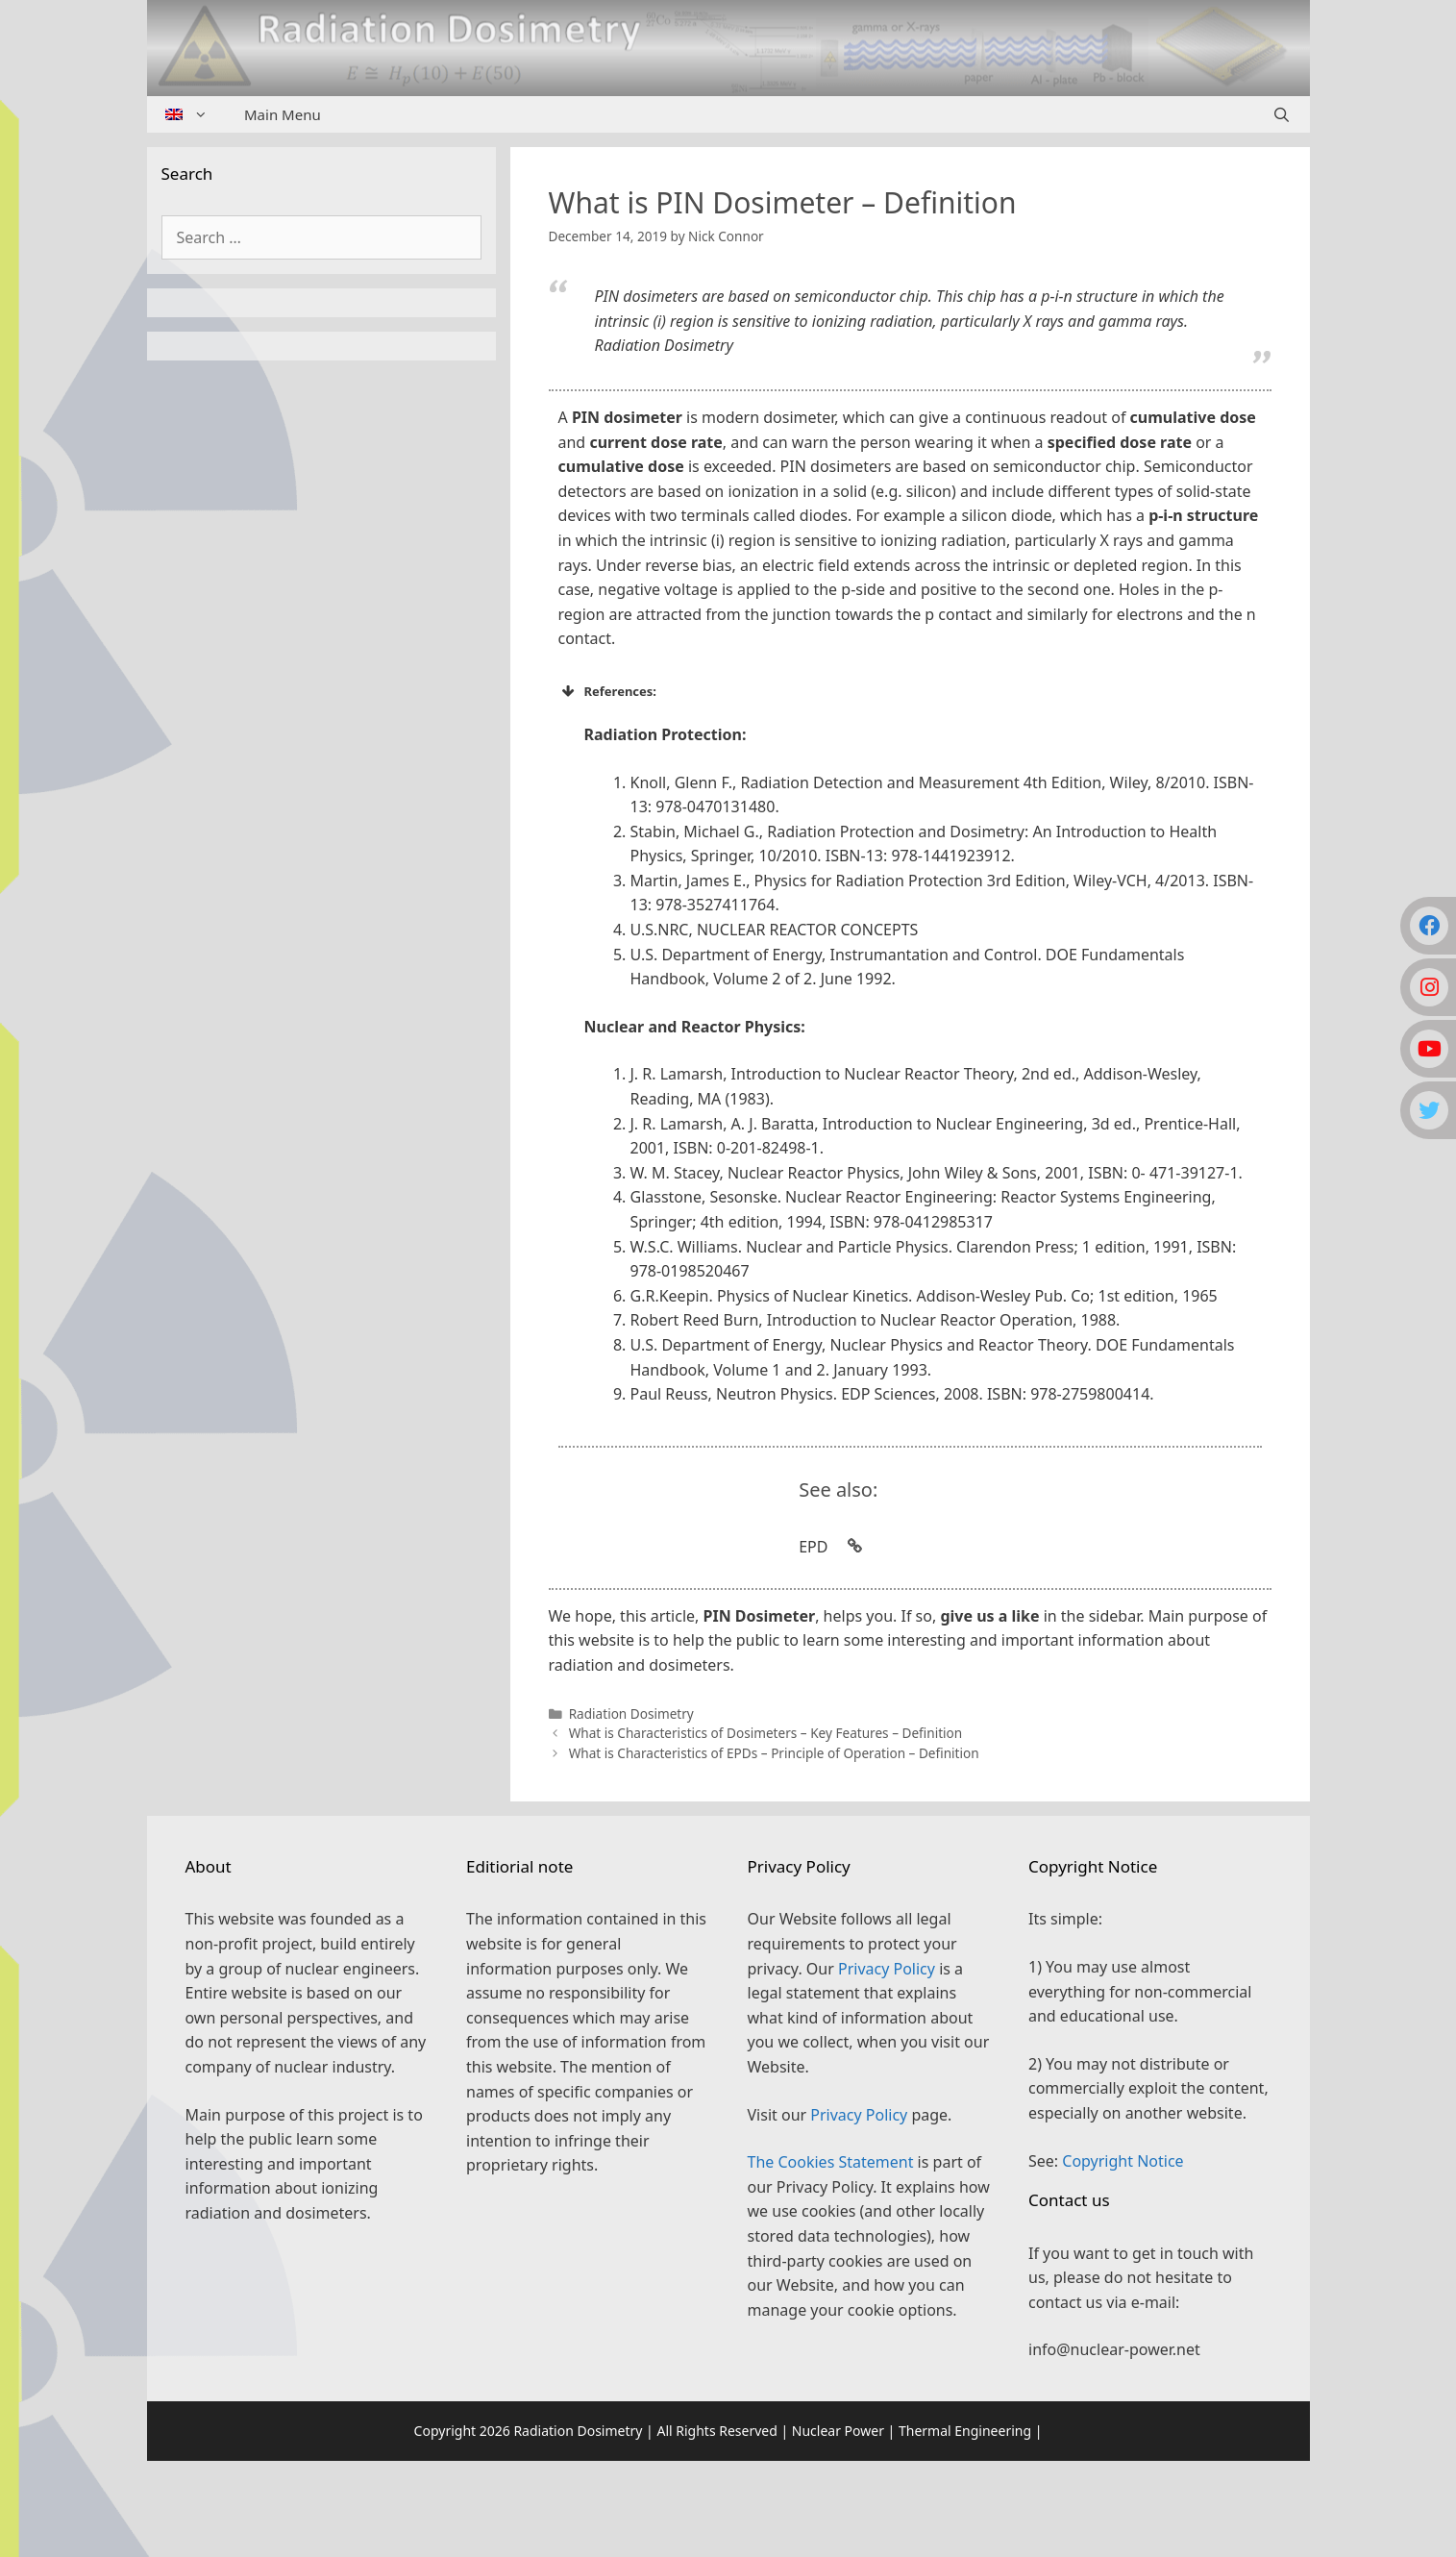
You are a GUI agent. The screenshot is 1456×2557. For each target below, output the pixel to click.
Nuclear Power (838, 2430)
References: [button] (607, 691)
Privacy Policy (886, 1968)
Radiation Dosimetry (631, 1713)
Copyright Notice (1122, 2161)
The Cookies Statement (831, 2161)
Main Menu (282, 114)
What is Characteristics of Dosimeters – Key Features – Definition (766, 1733)
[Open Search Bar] (1281, 114)
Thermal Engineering (965, 2430)
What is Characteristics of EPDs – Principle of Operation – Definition (774, 1753)
